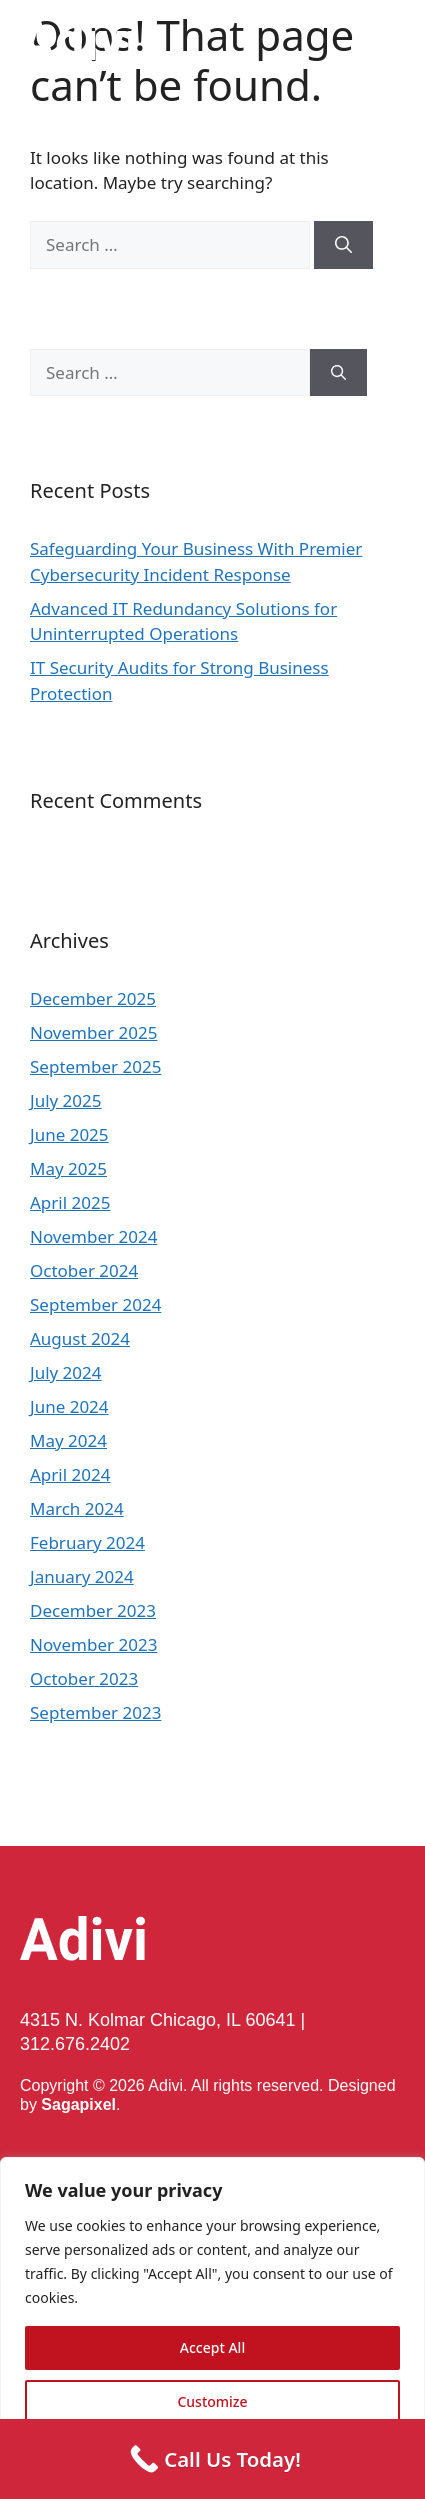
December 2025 (93, 998)
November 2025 (93, 1032)
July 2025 (66, 1100)
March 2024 (77, 1508)
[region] (212, 2328)
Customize (212, 2401)
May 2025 (68, 1168)
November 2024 (93, 1236)
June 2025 (69, 1134)
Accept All (212, 2347)
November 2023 (93, 1644)
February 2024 (87, 1542)
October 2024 (84, 1270)
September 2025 (95, 1066)
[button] (395, 40)
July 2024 (66, 1372)
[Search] (343, 245)
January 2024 (82, 1576)
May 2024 (68, 1440)
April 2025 (70, 1202)
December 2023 (93, 1610)
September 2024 (95, 1304)
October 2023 (84, 1678)
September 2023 (95, 1712)
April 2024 (70, 1474)
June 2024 (69, 1406)
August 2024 (80, 1338)
